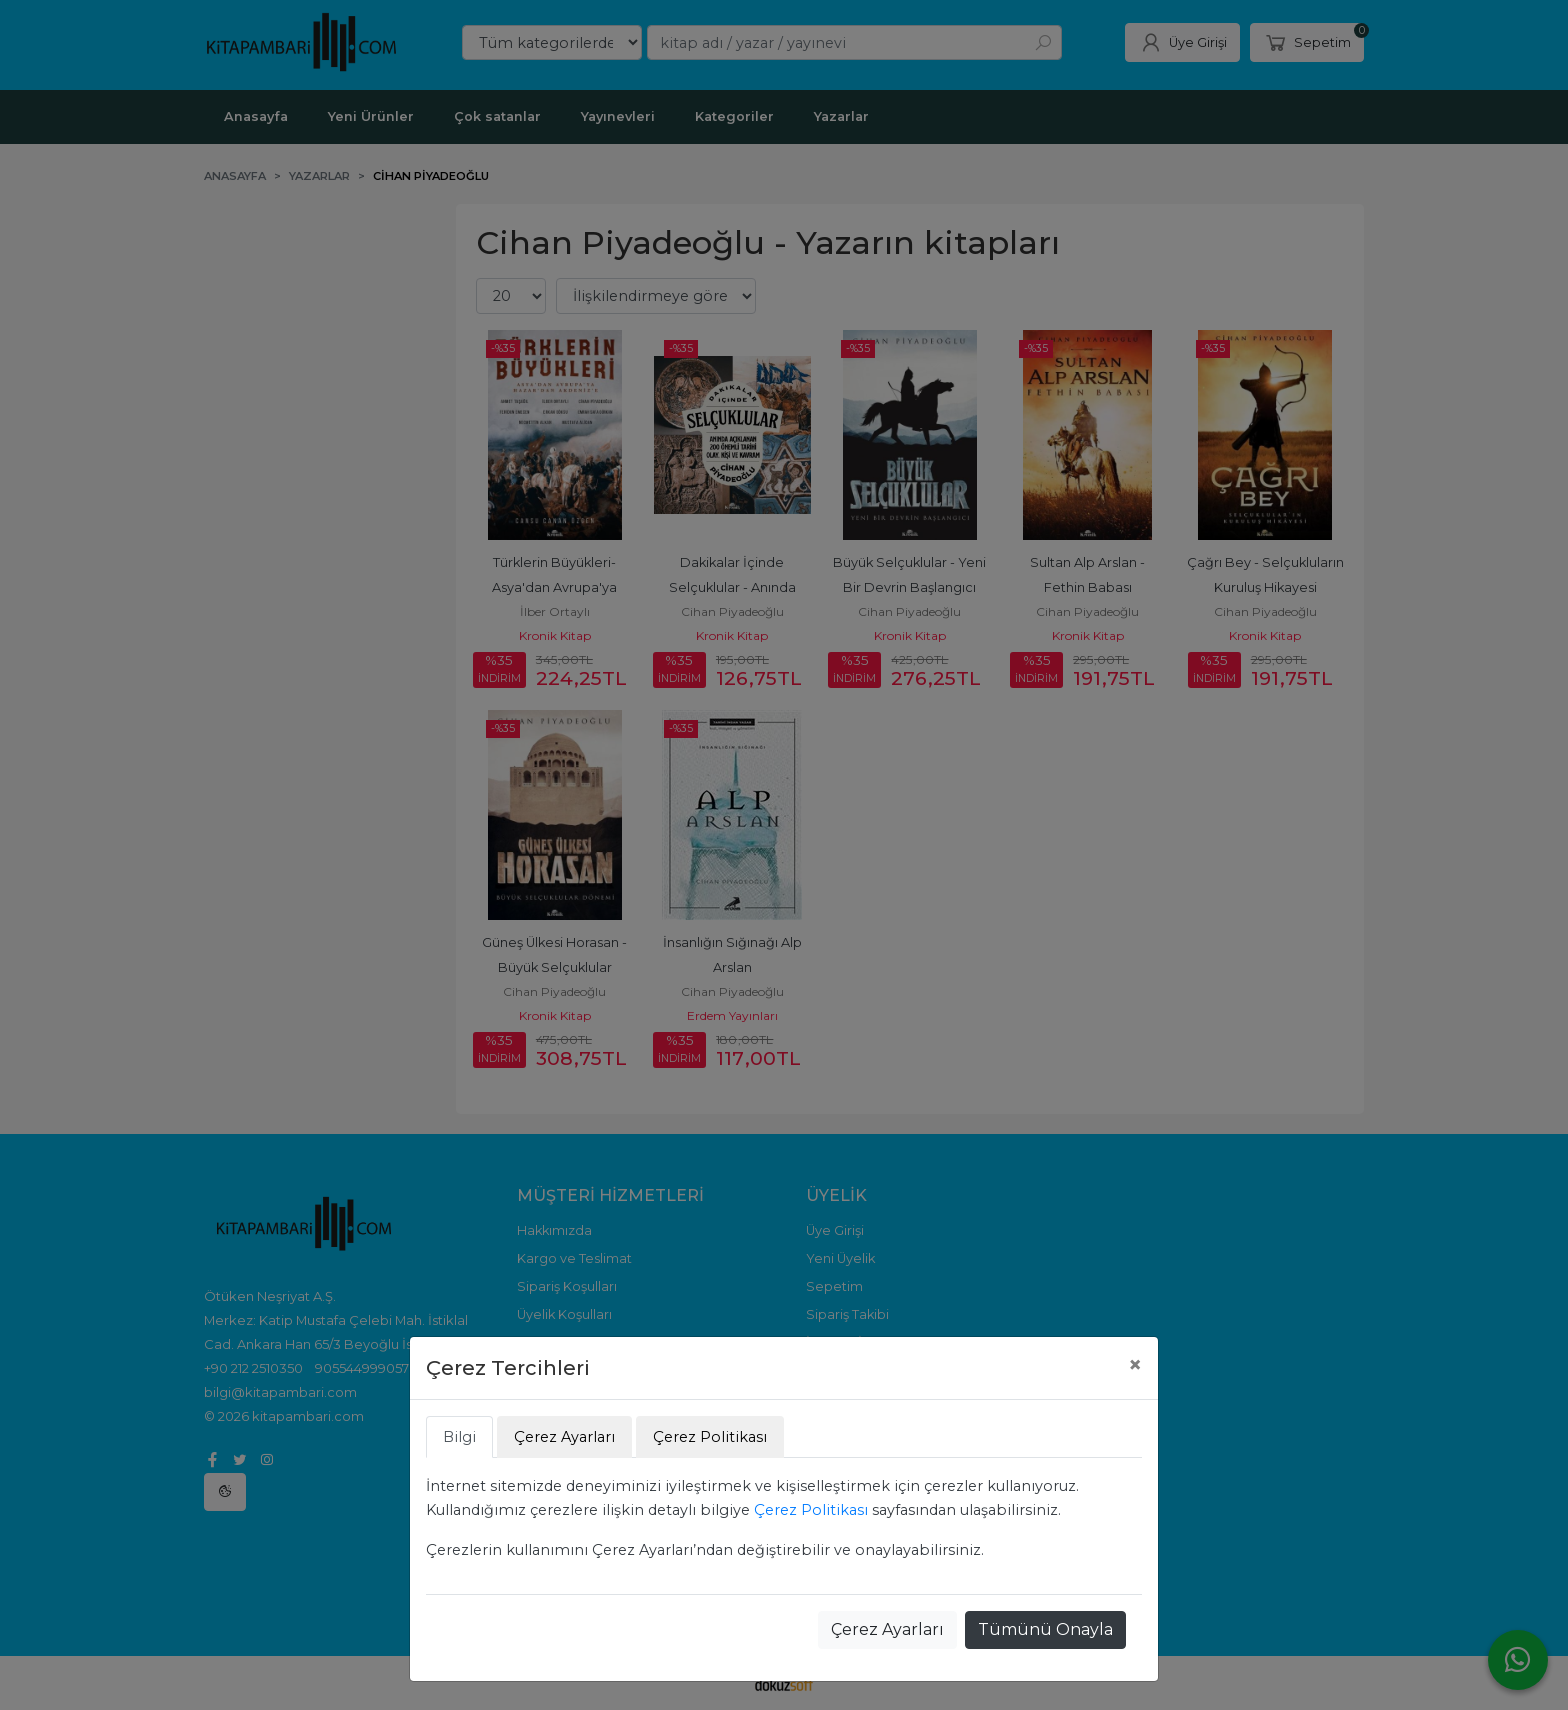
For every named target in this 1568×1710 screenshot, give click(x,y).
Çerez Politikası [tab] (710, 1437)
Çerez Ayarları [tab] (564, 1437)
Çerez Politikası (811, 1510)
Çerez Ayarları (887, 1629)
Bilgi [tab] (459, 1437)
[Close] (1135, 1365)
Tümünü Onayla (1045, 1629)
